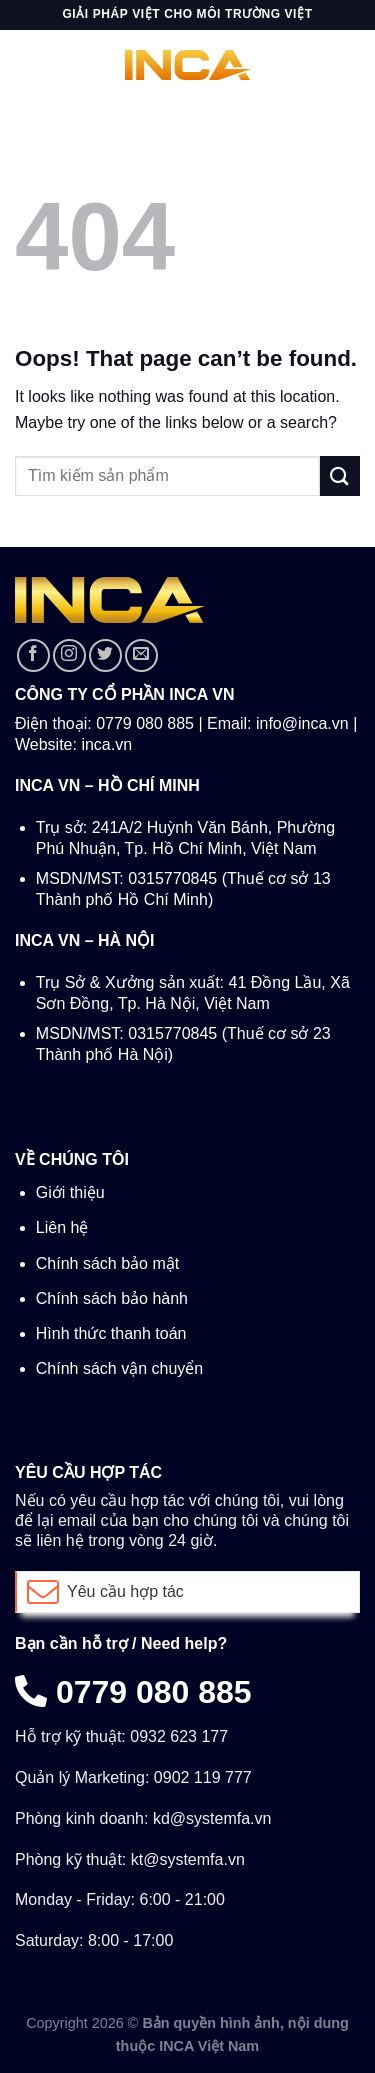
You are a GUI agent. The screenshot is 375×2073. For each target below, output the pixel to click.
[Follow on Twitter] (105, 655)
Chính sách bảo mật (107, 1263)
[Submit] (340, 475)
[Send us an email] (141, 655)
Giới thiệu (70, 1192)
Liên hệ (62, 1227)
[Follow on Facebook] (33, 655)
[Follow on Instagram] (69, 655)
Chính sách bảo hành (112, 1298)
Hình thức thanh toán (111, 1333)
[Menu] (27, 64)
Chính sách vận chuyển (119, 1368)
